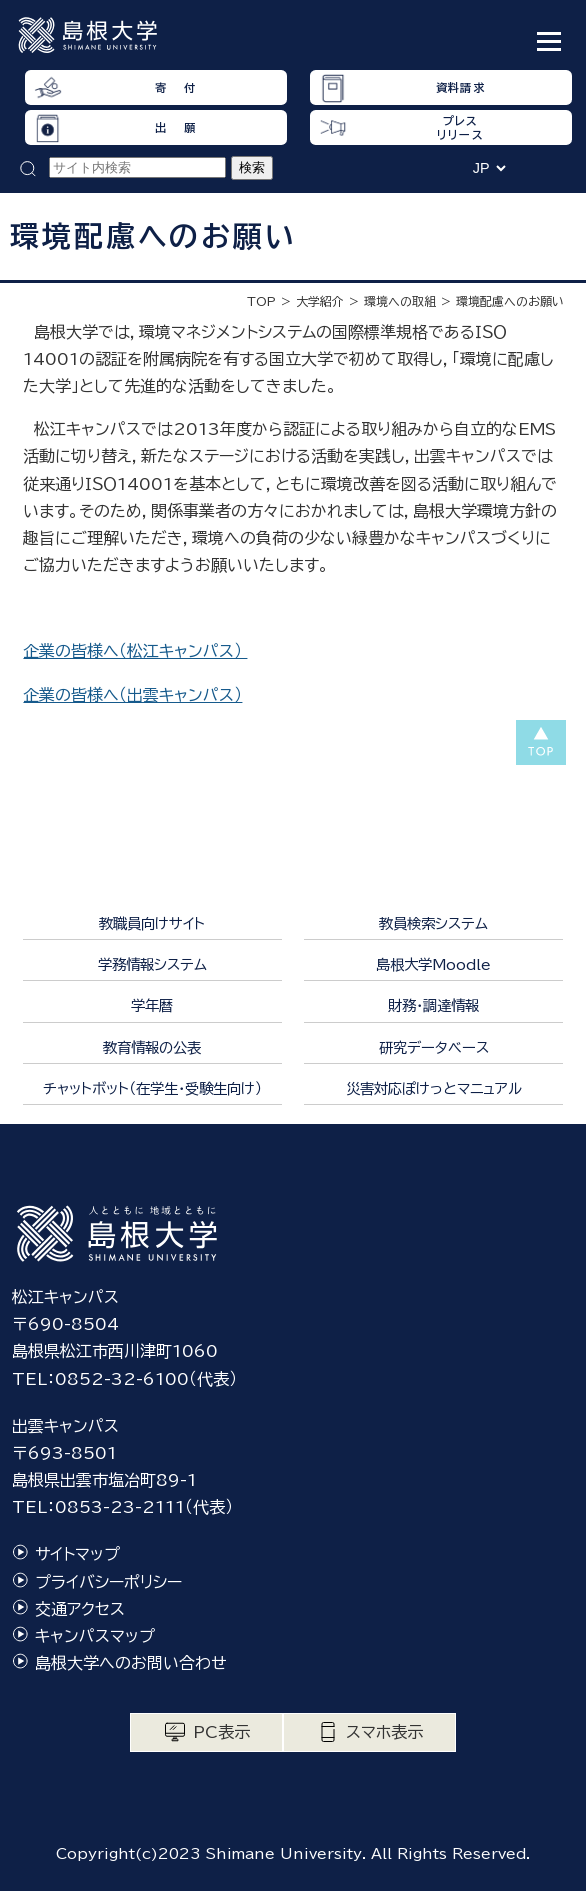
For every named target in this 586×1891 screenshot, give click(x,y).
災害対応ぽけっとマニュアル (434, 1088)
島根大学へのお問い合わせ (131, 1663)
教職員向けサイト (152, 923)
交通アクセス (80, 1609)
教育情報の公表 (152, 1047)
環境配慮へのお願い (510, 301)
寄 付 (175, 87)
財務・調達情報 (433, 1005)
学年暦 (152, 1005)
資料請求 (460, 87)
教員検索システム (433, 923)
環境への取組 (400, 301)
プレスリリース (460, 127)
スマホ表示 (384, 1732)
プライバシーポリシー (108, 1582)
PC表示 (221, 1732)
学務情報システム (152, 964)
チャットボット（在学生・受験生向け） (152, 1088)
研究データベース (434, 1047)
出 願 (175, 127)
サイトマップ (77, 1554)
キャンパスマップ (95, 1636)
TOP (261, 301)
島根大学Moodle (433, 964)
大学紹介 (320, 301)
